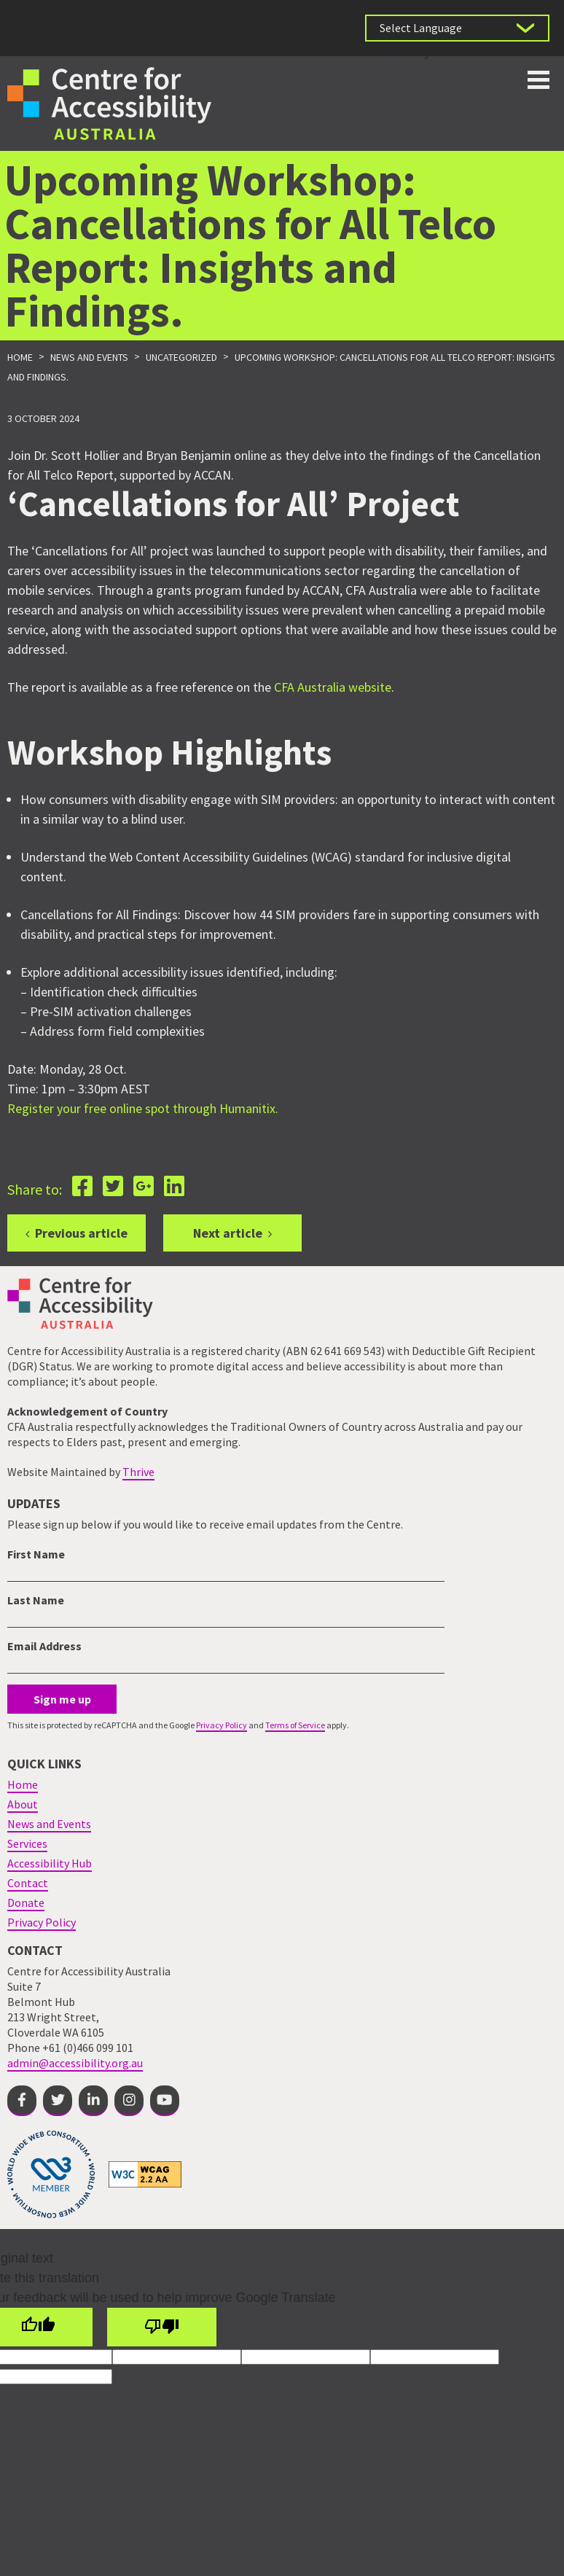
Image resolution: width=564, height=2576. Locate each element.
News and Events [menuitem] (49, 1823)
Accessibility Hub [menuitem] (49, 1863)
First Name (36, 1554)
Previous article (81, 1233)
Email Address (44, 1646)
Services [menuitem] (27, 1843)
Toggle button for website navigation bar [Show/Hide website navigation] (538, 79)
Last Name (35, 1600)
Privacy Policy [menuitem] (41, 1922)
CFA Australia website (332, 687)
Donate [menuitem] (25, 1902)
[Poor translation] (161, 2327)
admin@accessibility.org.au (75, 2063)
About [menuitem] (22, 1804)
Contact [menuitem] (27, 1883)
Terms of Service (295, 1725)
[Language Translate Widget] (457, 28)
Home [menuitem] (22, 1784)
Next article (227, 1233)
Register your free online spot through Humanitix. (142, 1108)
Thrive (138, 1471)
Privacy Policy (221, 1725)
